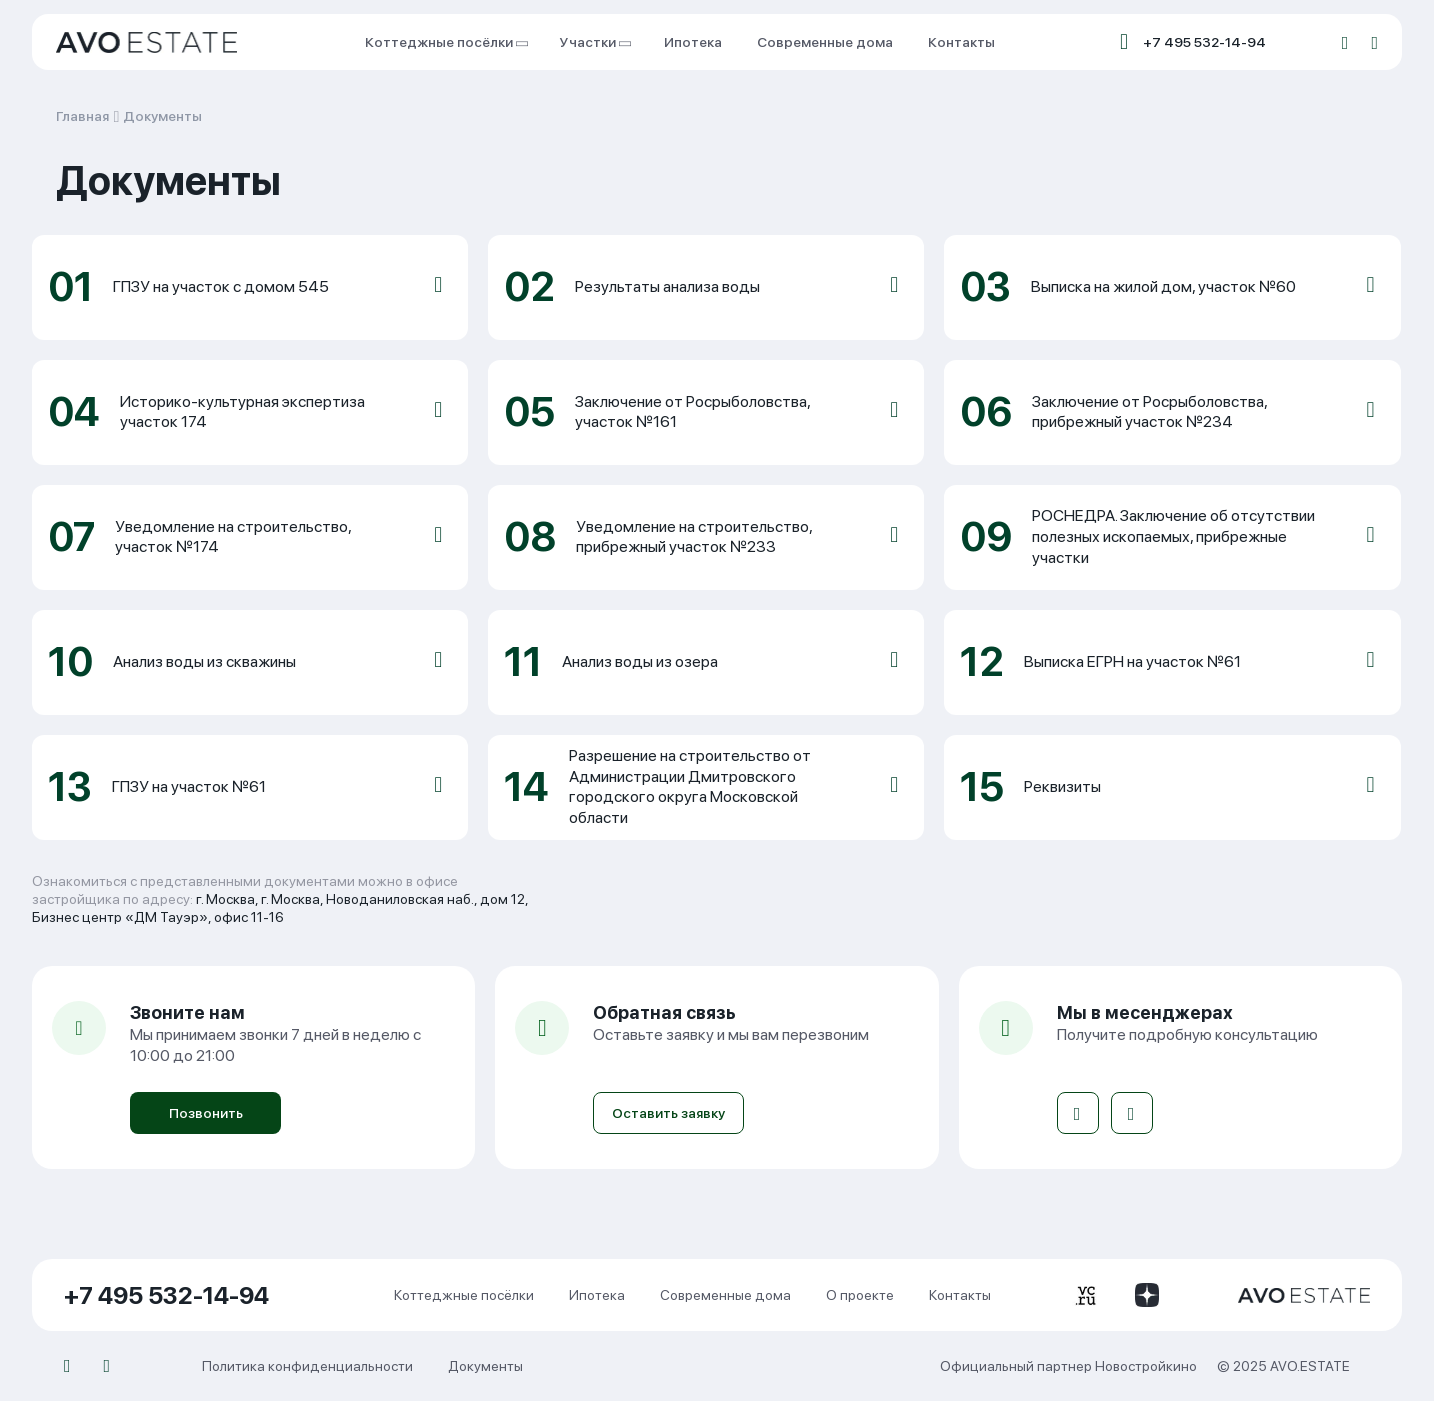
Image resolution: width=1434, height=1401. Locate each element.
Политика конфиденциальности (307, 1366)
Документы (162, 116)
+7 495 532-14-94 (1204, 42)
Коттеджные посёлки (445, 42)
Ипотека (693, 42)
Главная (82, 116)
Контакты (961, 42)
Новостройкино (1146, 1366)
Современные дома (825, 42)
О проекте (860, 1295)
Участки (594, 42)
